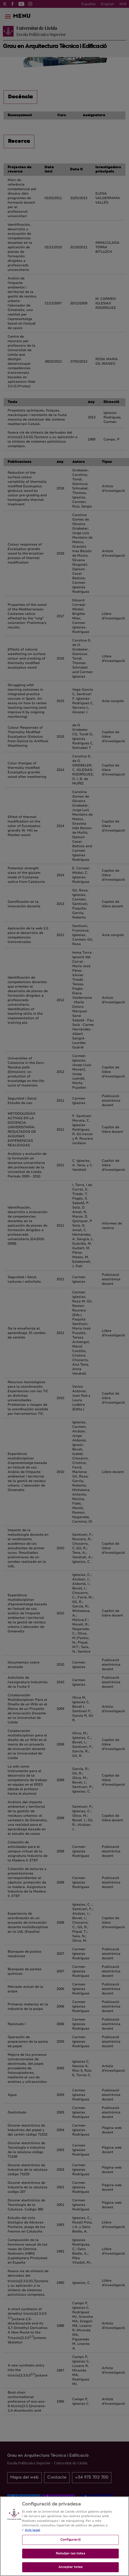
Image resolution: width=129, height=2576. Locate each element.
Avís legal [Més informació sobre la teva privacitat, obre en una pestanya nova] (32, 2530)
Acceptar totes (70, 2567)
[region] (64, 2536)
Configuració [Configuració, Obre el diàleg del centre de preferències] (70, 2540)
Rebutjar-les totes (70, 2553)
